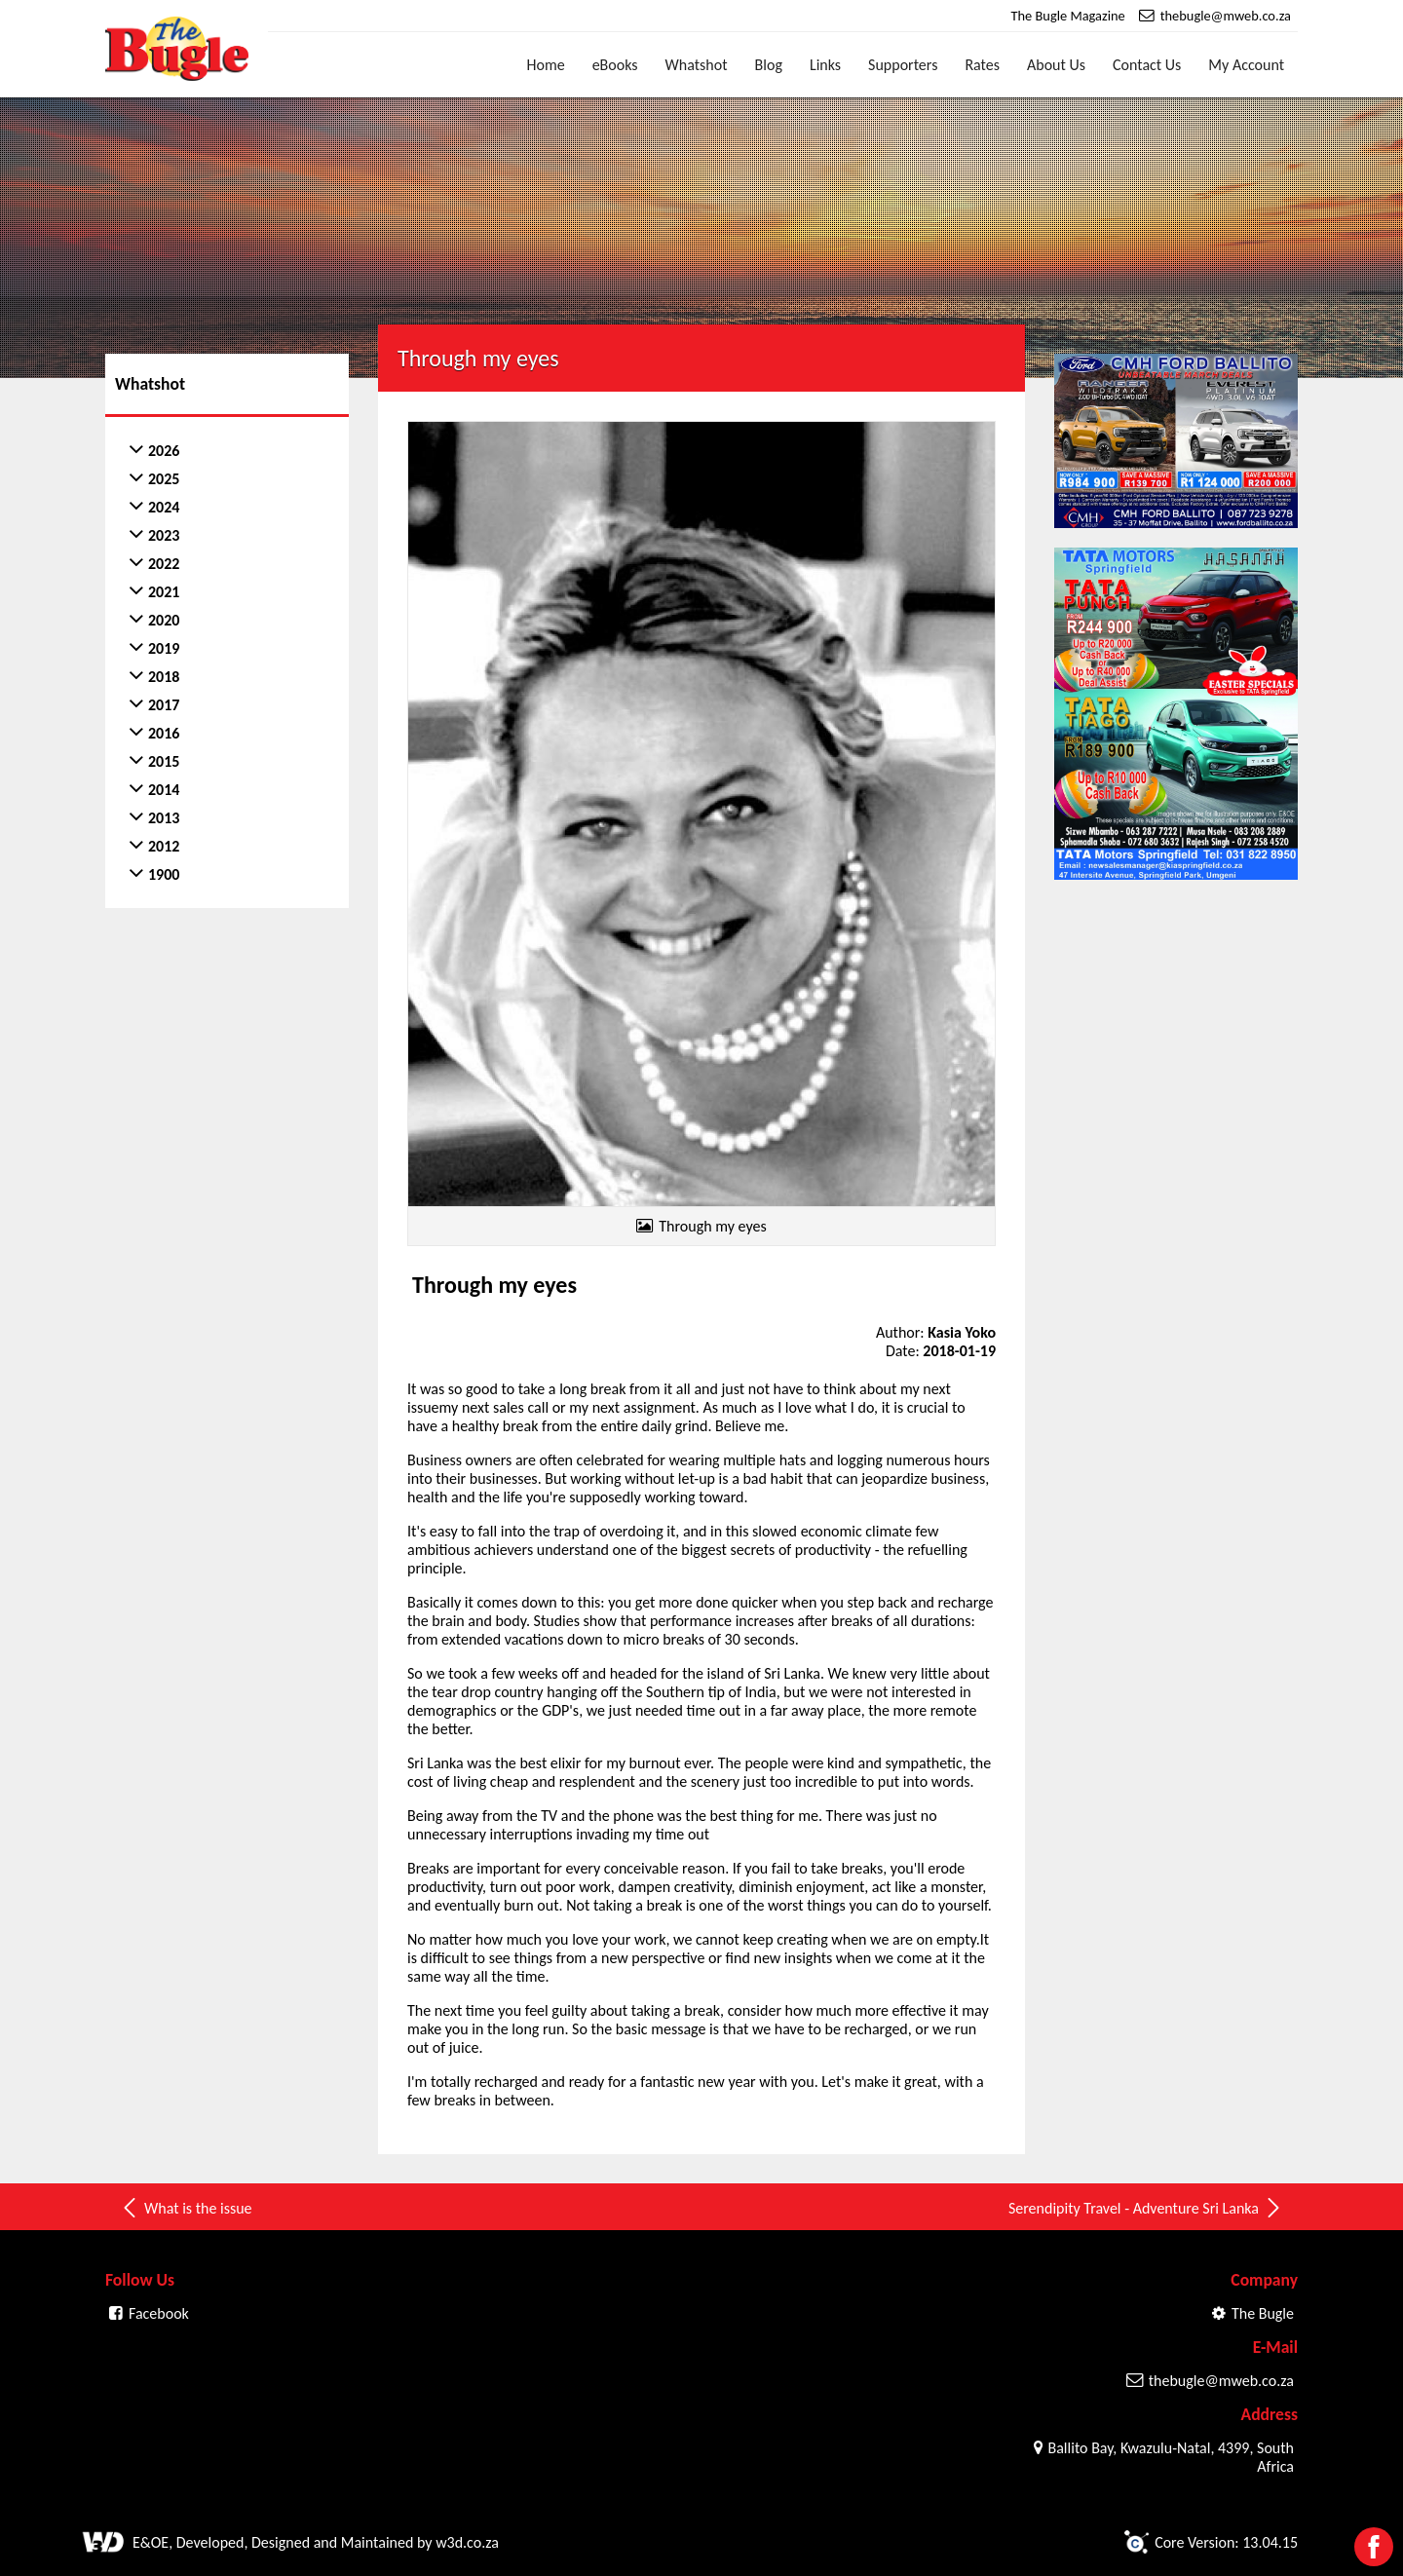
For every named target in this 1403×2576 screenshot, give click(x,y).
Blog (768, 65)
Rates (982, 65)
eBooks (615, 65)
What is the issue (186, 2207)
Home (546, 65)
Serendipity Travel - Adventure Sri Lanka (1145, 2207)
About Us (1056, 65)
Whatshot (696, 65)
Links (825, 65)
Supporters (902, 65)
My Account (1246, 65)
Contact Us (1147, 65)
